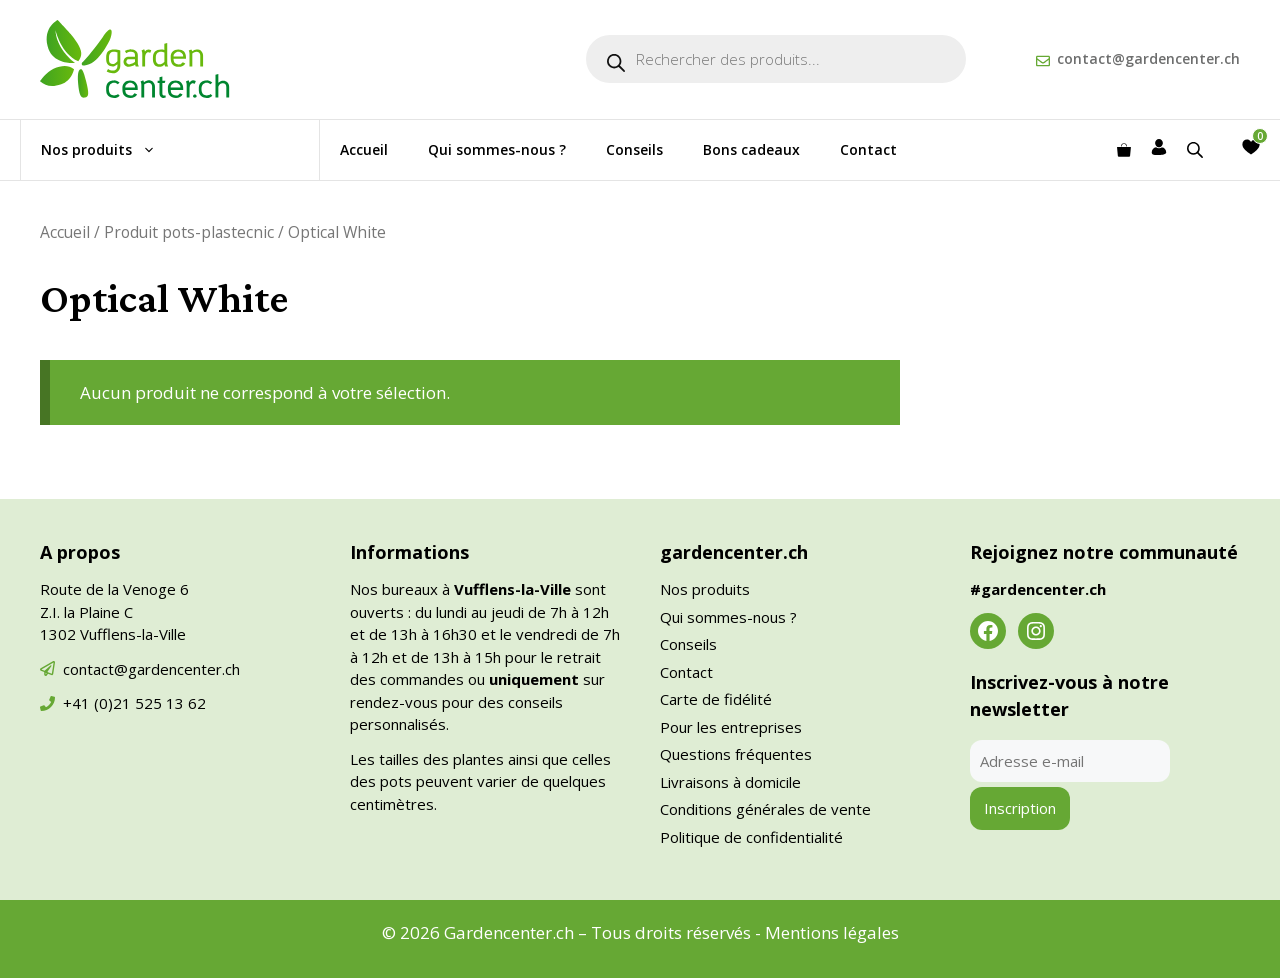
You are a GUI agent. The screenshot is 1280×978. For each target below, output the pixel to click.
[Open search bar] (1197, 149)
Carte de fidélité (716, 699)
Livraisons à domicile (730, 782)
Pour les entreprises (731, 727)
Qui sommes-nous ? (497, 149)
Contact (868, 149)
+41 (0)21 (99, 703)
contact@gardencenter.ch (1148, 58)
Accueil (364, 149)
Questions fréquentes (736, 754)
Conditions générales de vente (765, 809)
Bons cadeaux (751, 149)
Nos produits (108, 150)
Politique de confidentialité (751, 837)
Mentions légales (832, 932)
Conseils (634, 149)
